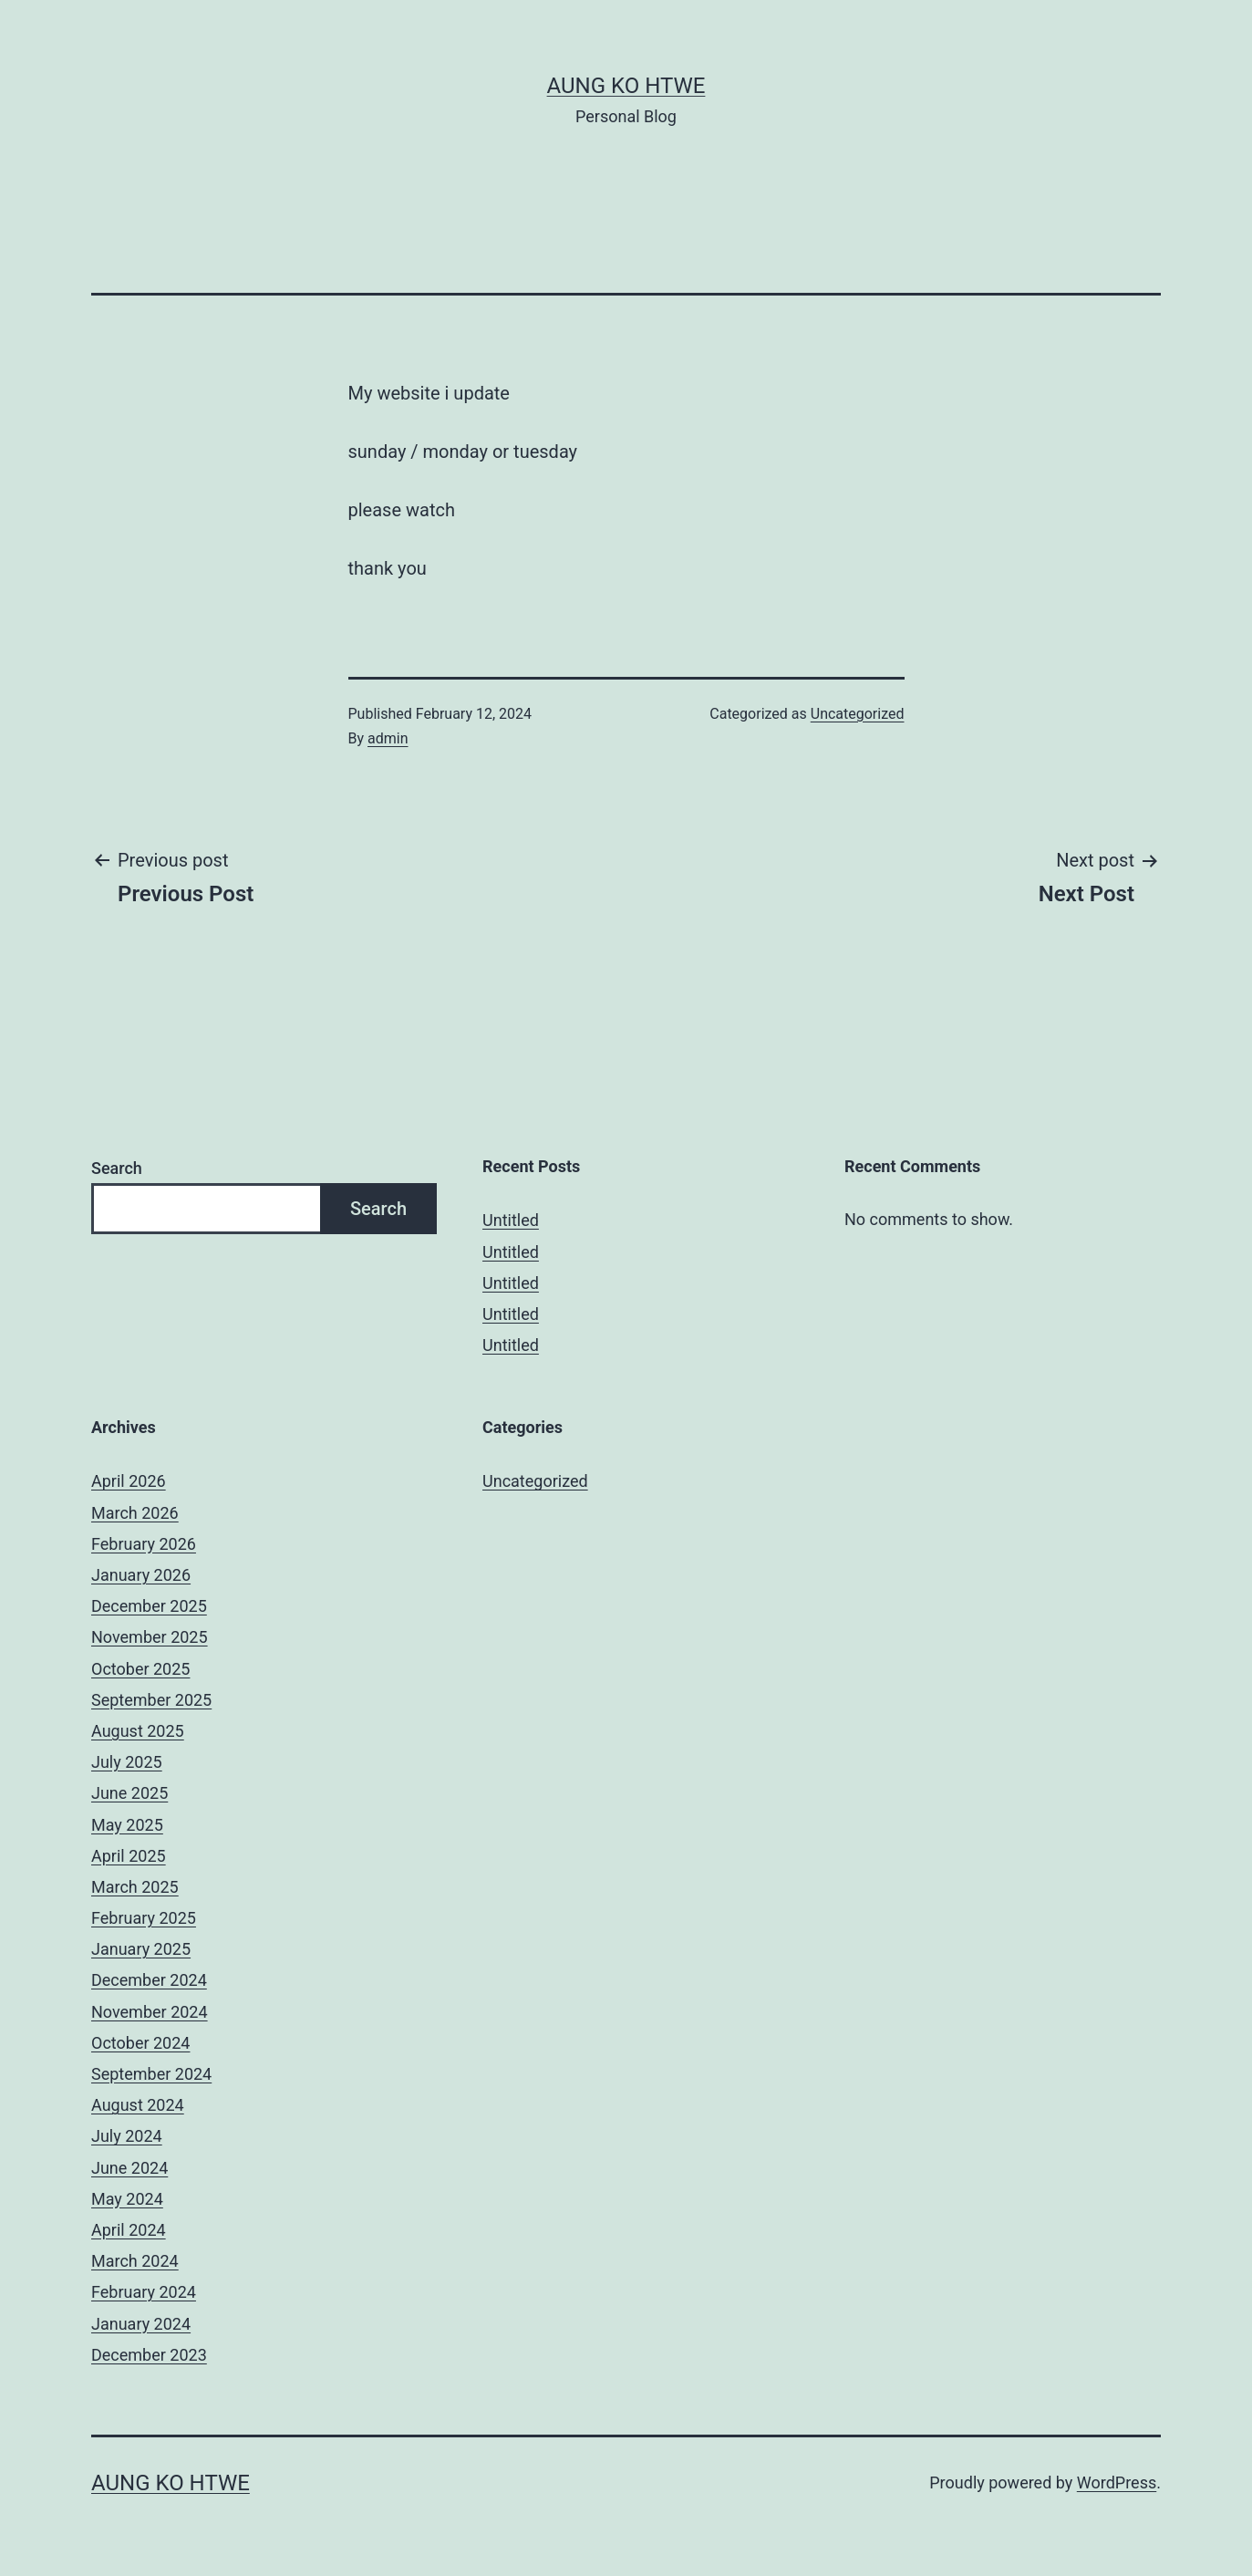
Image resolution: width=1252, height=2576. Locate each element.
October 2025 (140, 1668)
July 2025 (126, 1761)
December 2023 (149, 2354)
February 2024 (143, 2291)
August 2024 (137, 2104)
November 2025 (149, 1636)
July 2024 (126, 2135)
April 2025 (128, 1855)
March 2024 (135, 2260)
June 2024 (129, 2167)
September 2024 (151, 2073)
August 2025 (137, 1730)
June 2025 (129, 1792)
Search (116, 1168)
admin (387, 738)
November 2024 (149, 2011)
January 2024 (141, 2323)
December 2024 (149, 1979)
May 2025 (127, 1824)
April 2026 (128, 1481)
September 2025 (151, 1699)
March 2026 (135, 1512)
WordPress (1116, 2482)
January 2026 (141, 1574)
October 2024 (140, 2042)
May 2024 (127, 2198)
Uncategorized (858, 713)
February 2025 (143, 1917)
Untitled (510, 1220)
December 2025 (149, 1605)
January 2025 (141, 1948)
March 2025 (135, 1886)
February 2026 (143, 1543)
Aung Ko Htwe (626, 86)
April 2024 (128, 2229)
